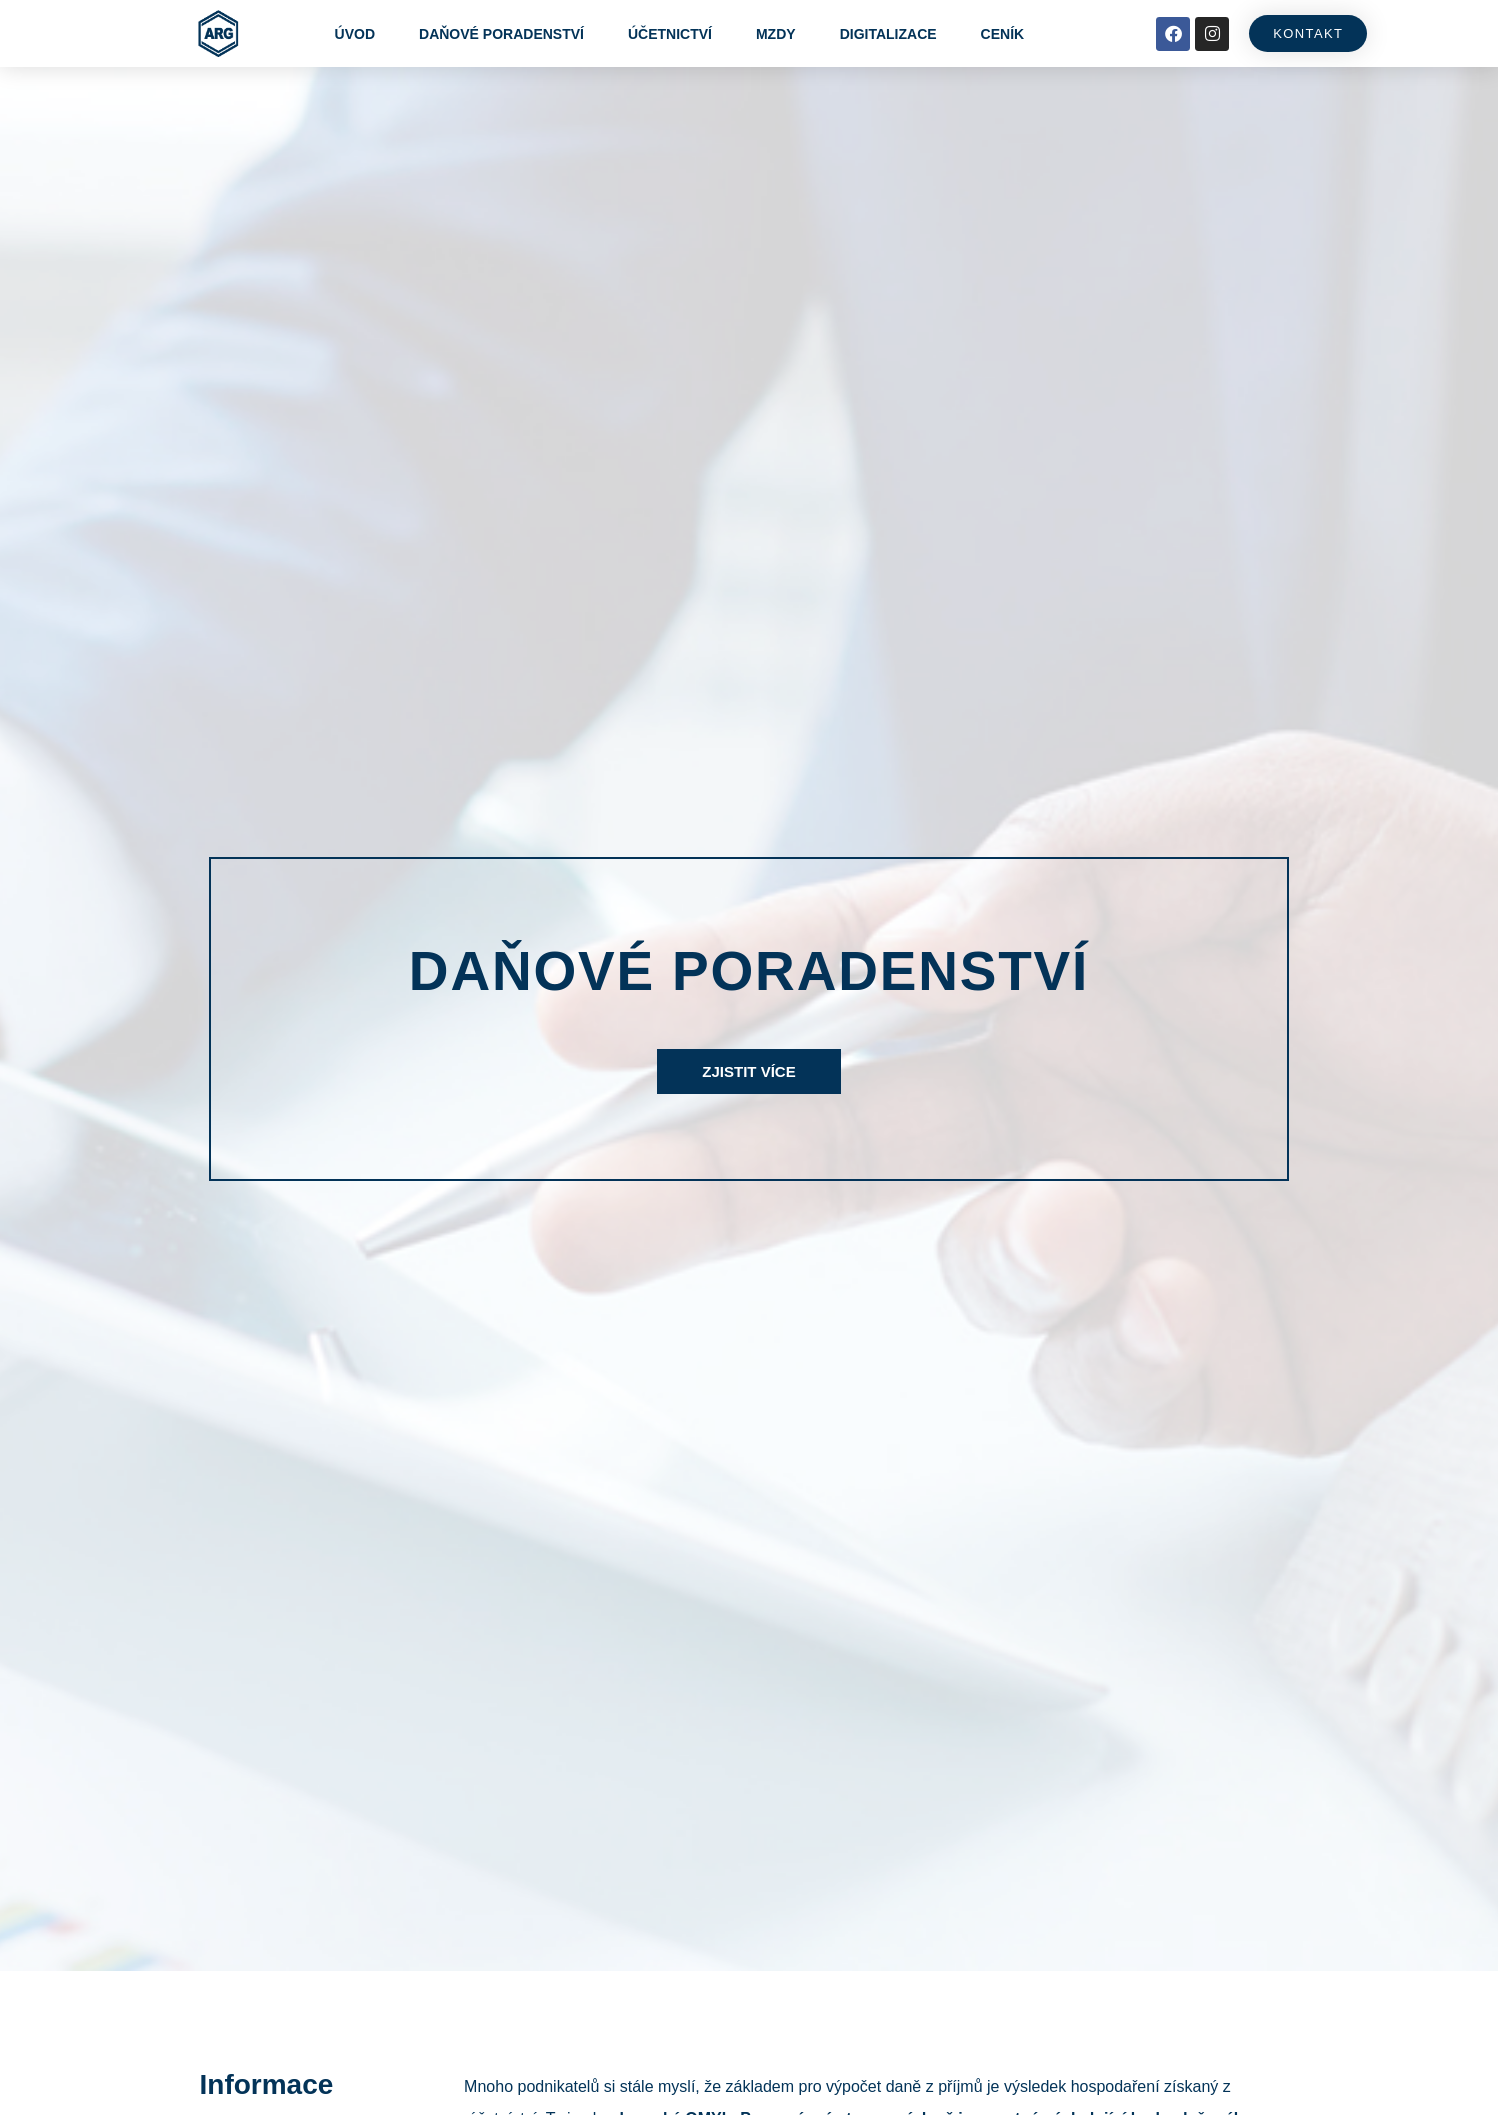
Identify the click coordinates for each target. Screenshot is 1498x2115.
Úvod (355, 34)
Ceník (1003, 34)
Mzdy (776, 34)
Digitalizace (888, 34)
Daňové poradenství (501, 34)
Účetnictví (670, 34)
